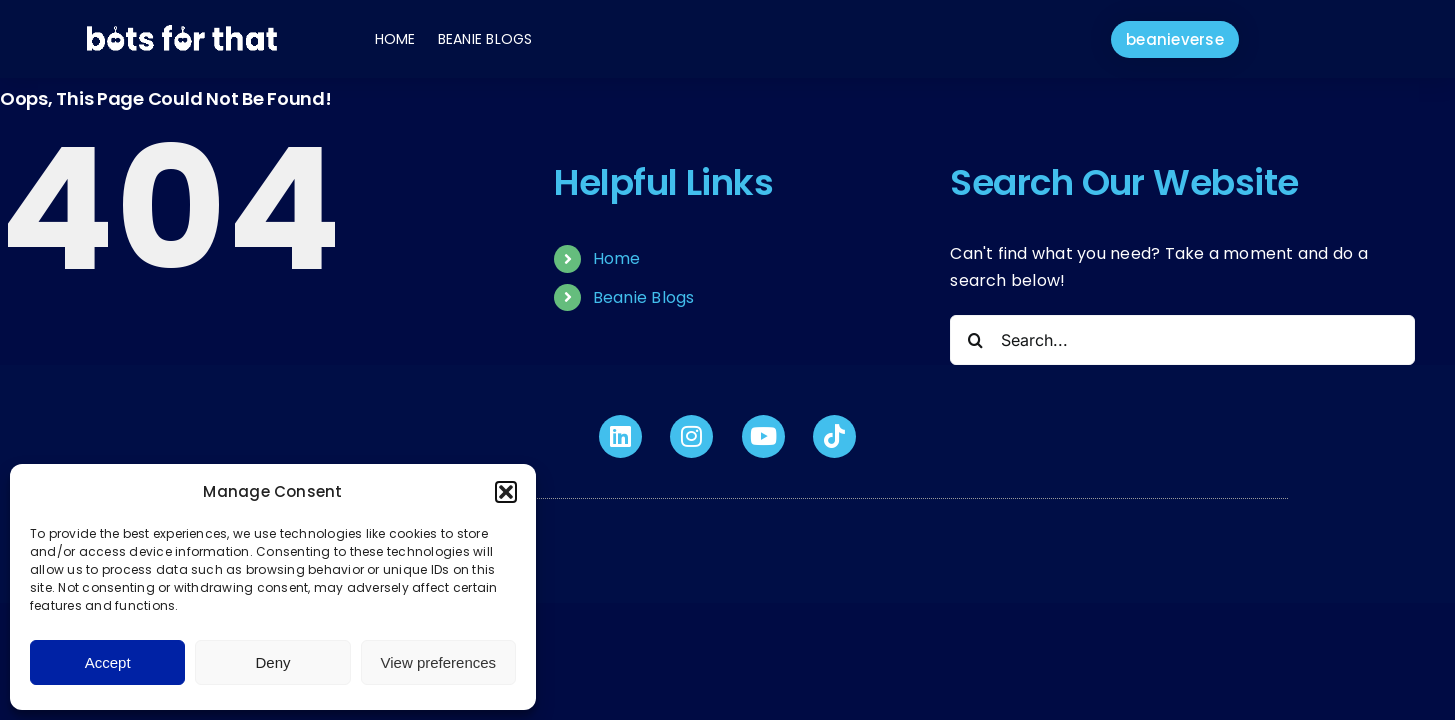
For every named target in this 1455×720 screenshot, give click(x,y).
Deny (272, 662)
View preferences (439, 662)
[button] (506, 492)
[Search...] (1182, 340)
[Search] (975, 340)
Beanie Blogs (485, 39)
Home (395, 39)
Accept (108, 662)
